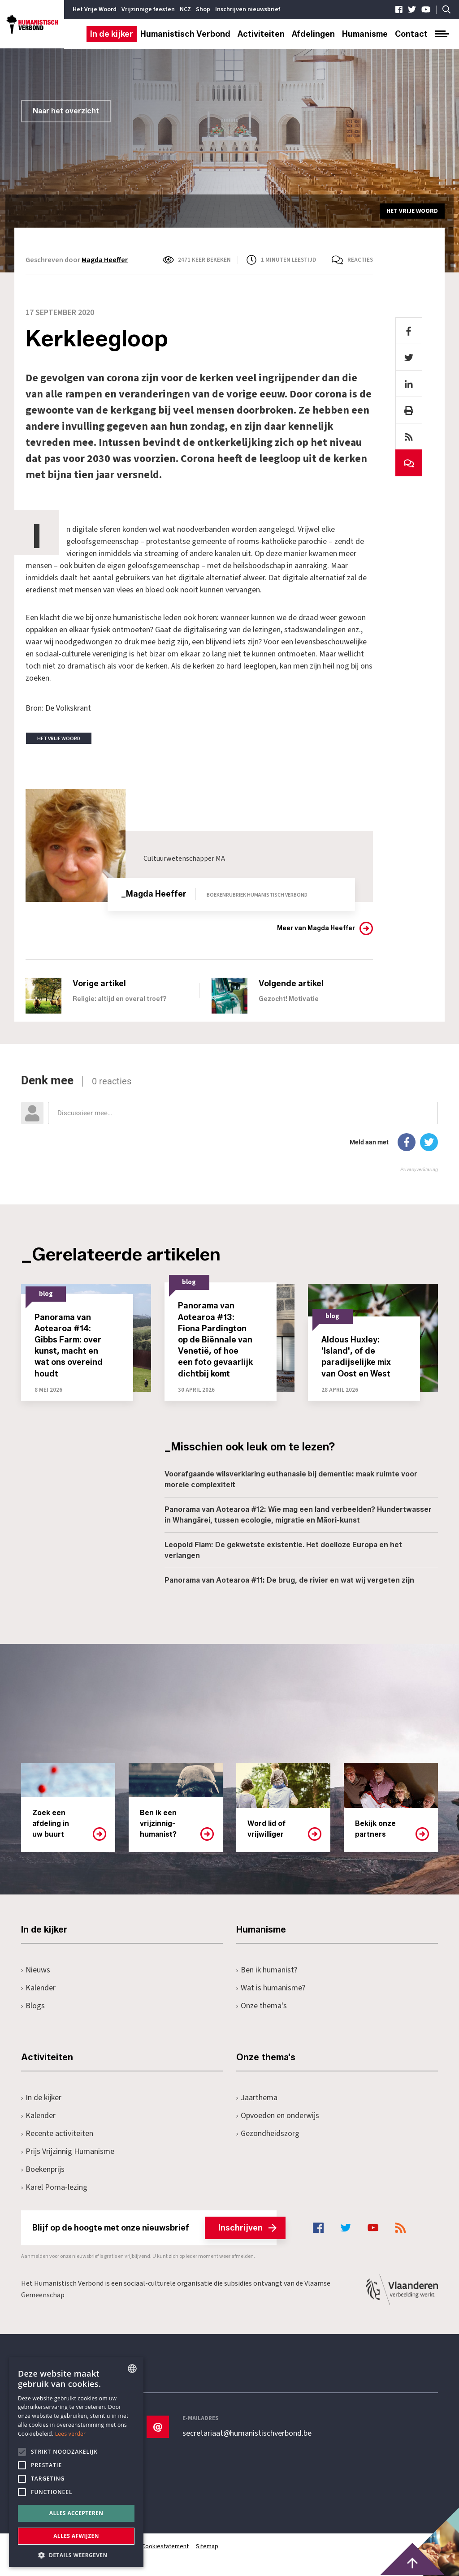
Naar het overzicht (66, 111)
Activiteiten (261, 34)
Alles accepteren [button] (76, 2513)
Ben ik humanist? (266, 1970)
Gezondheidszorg (267, 2133)
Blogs (33, 2005)
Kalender (38, 1987)
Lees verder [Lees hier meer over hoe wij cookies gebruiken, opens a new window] (70, 2434)
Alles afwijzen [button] (76, 2536)
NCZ (185, 9)
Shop (203, 9)
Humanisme (365, 34)
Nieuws (35, 1970)
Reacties (360, 260)
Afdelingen (313, 34)
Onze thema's (261, 2005)
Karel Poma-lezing (54, 2187)
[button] (76, 2554)
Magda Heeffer (105, 260)
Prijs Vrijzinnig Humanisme (67, 2151)
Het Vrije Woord (95, 9)
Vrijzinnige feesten (148, 9)
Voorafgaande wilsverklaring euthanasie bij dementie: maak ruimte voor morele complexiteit (291, 1479)
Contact (411, 34)
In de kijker (111, 34)
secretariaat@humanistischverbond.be (247, 2433)
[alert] (76, 2462)
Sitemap (207, 2546)
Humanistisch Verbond (185, 34)
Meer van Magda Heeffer (316, 928)
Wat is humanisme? (270, 1987)
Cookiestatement (165, 2546)
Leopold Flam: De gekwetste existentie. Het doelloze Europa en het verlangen (283, 1550)
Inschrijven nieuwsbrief (247, 9)
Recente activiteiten (57, 2133)
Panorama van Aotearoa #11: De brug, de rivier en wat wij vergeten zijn (289, 1580)
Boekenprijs (43, 2169)
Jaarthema (256, 2097)
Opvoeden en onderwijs (277, 2115)
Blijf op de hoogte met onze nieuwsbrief (154, 2228)
